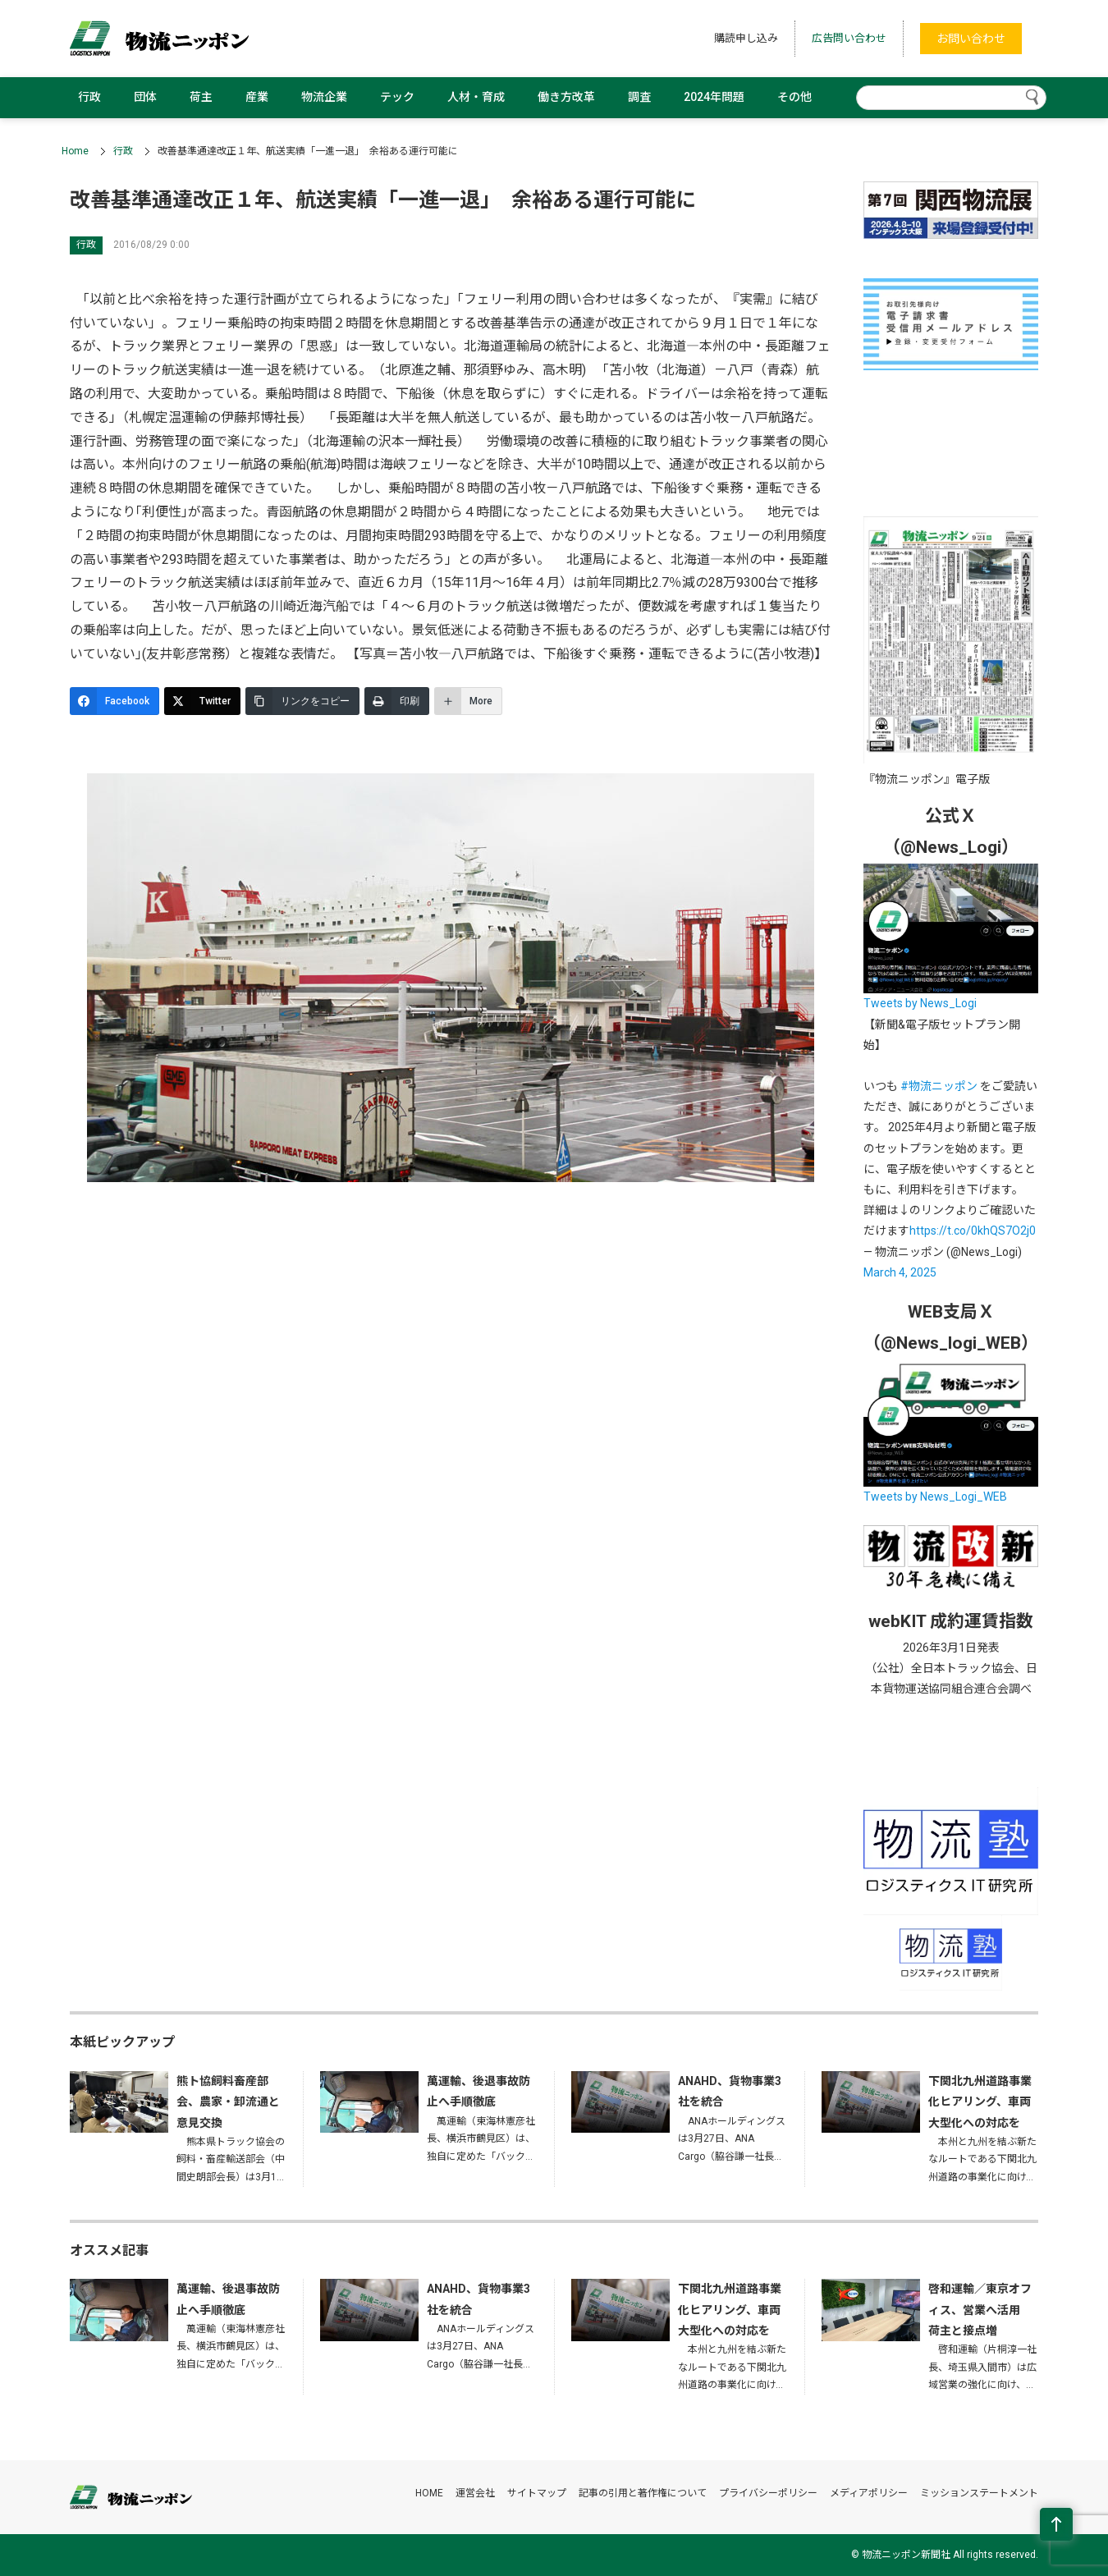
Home (75, 151)
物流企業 (324, 96)
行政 (89, 96)
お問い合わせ (970, 38)
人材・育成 (476, 96)
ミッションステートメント (979, 2493)
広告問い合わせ (849, 38)
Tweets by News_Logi (920, 1003)
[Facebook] (114, 701)
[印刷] (396, 701)
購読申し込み (746, 38)
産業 (256, 96)
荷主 (201, 96)
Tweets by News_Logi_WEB (935, 1496)
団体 (145, 96)
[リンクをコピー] (302, 701)
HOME (429, 2493)
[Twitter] (202, 701)
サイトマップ (536, 2493)
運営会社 (475, 2493)
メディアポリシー (869, 2493)
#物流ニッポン (939, 1086)
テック (397, 96)
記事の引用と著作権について (643, 2493)
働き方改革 (566, 96)
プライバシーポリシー (768, 2493)
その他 (794, 96)
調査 (639, 96)
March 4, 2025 (899, 1272)
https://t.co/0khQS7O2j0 (972, 1230)
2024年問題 (714, 96)
